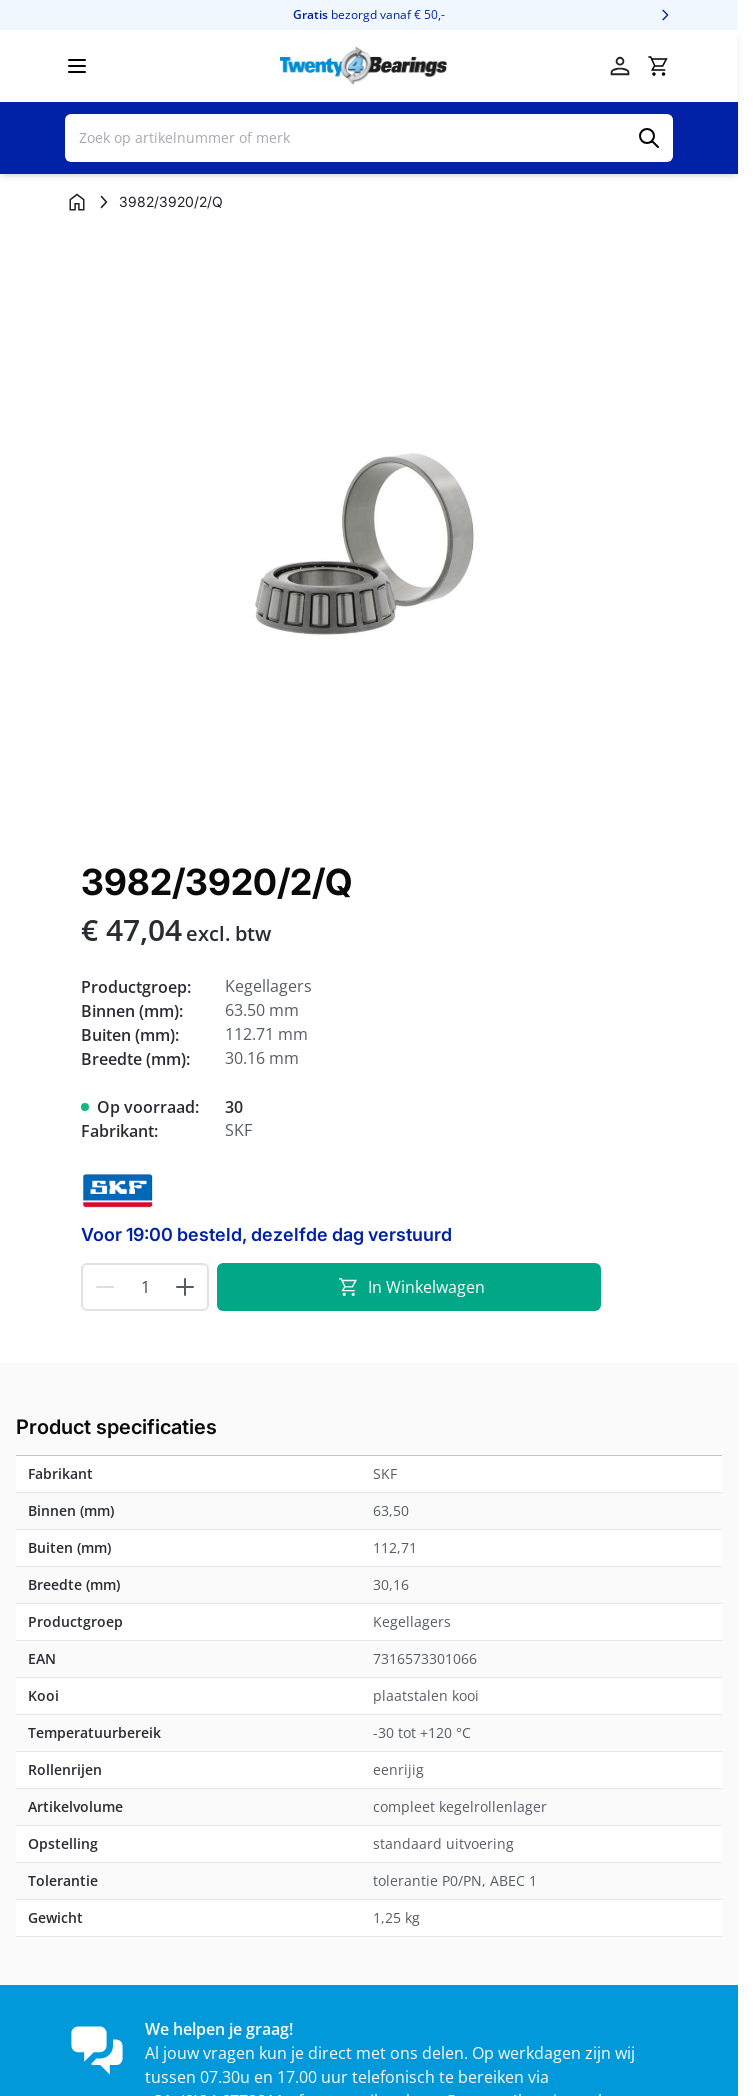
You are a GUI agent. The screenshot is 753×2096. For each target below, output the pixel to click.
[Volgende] (665, 15)
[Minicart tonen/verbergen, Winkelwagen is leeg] (658, 66)
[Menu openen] (77, 66)
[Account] (620, 66)
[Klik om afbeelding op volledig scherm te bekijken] (369, 534)
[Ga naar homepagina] (77, 202)
